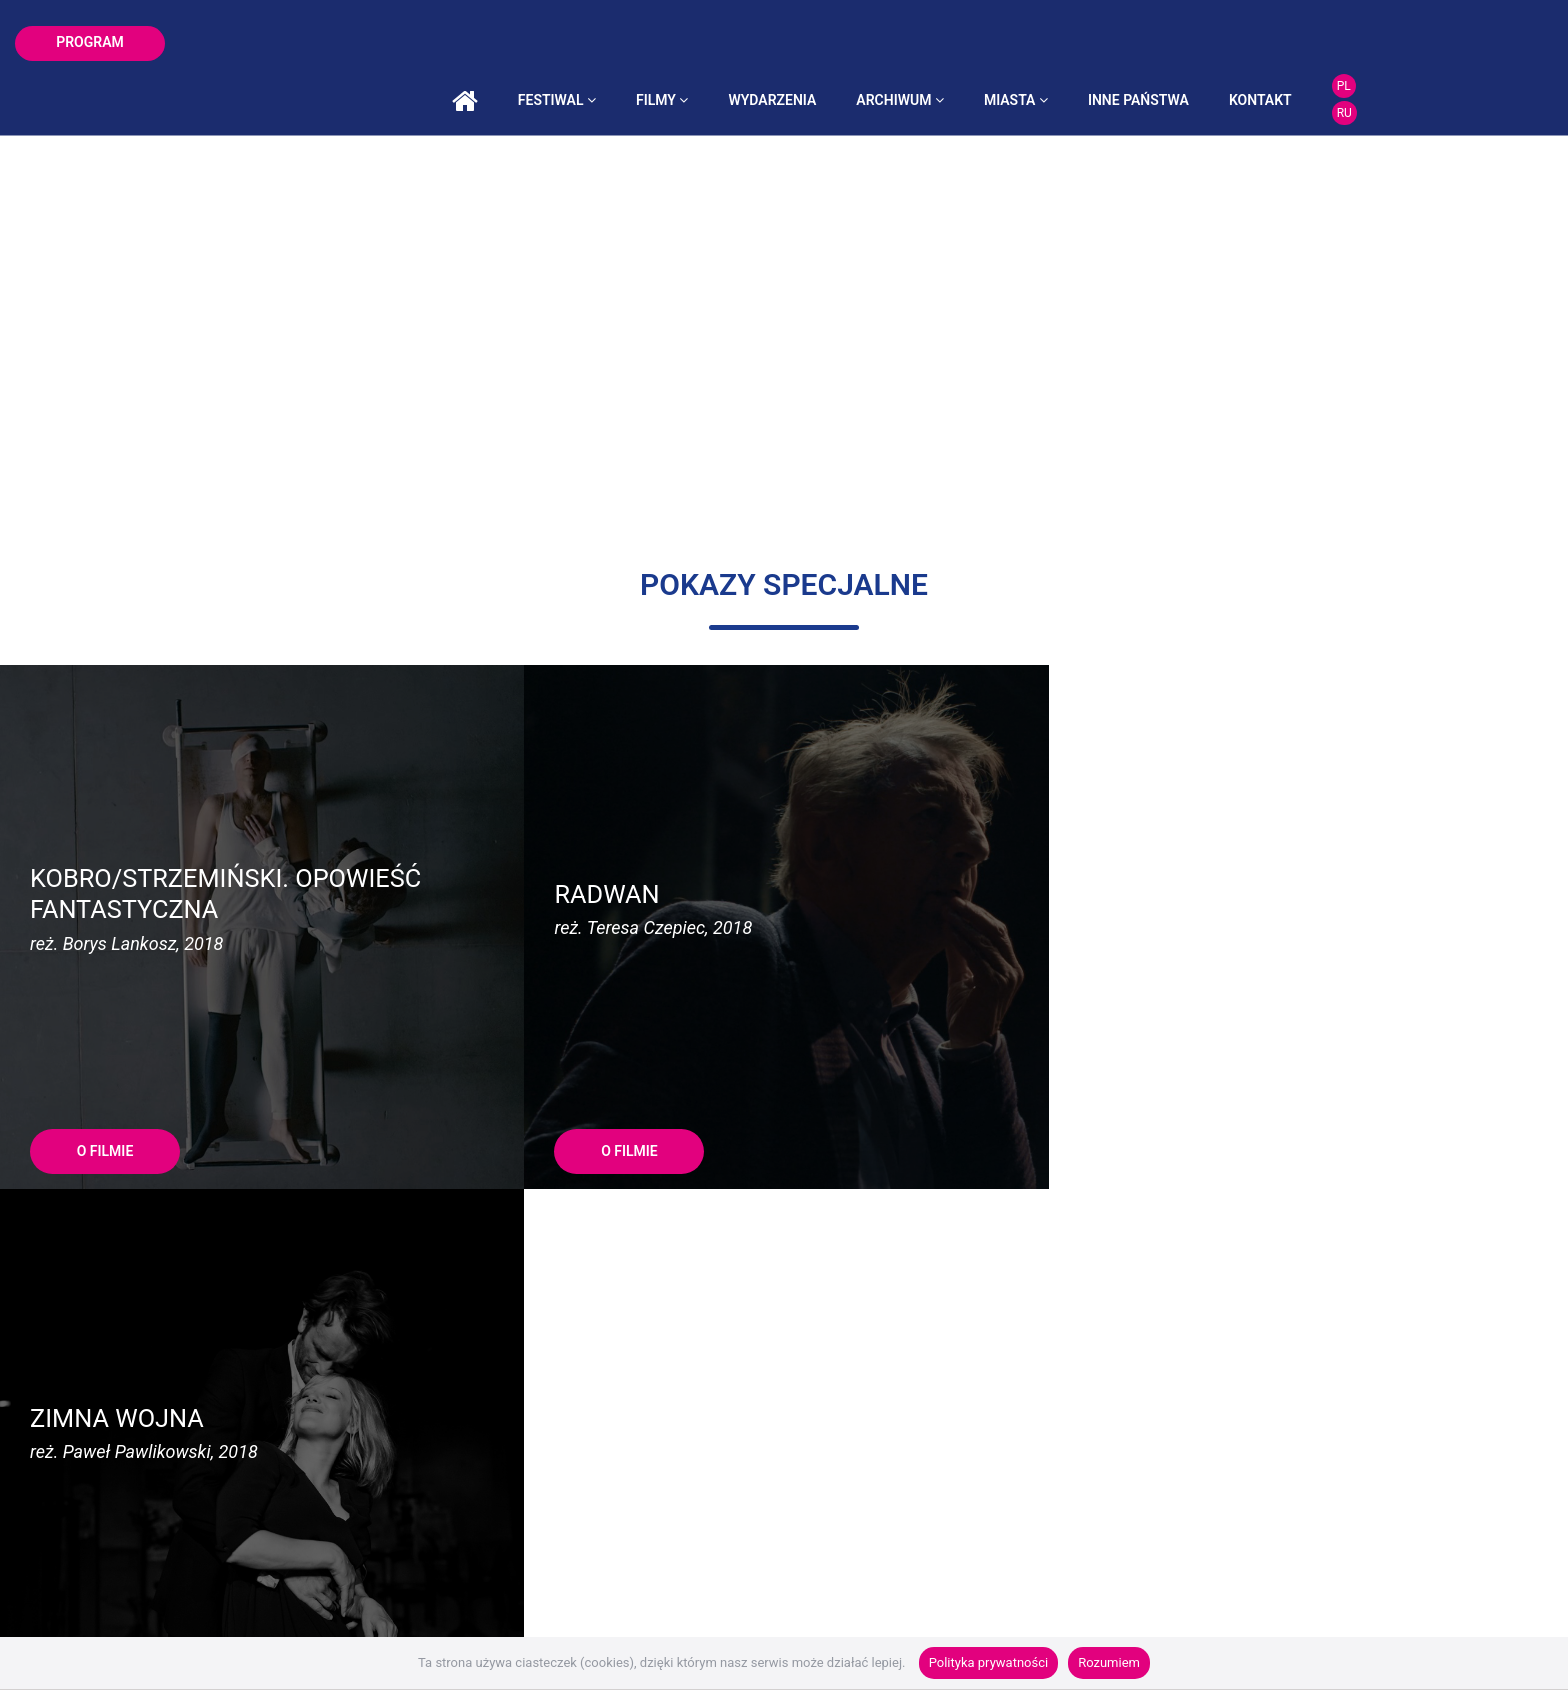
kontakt (1391, 43)
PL (1474, 29)
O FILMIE (105, 1019)
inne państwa (1269, 43)
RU (1474, 56)
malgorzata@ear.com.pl (488, 1268)
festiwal (687, 43)
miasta (1147, 43)
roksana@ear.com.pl (953, 1268)
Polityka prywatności (988, 1662)
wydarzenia (903, 43)
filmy (793, 43)
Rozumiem (1109, 1662)
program (90, 42)
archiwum (1031, 43)
